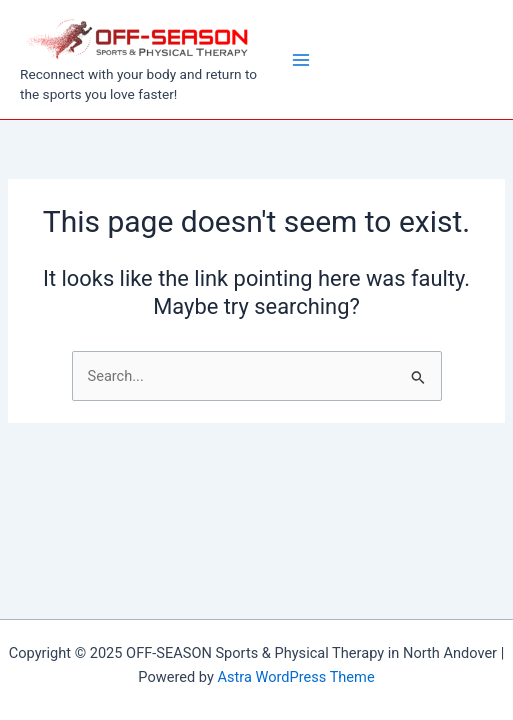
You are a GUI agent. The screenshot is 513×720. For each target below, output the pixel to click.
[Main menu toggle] (301, 60)
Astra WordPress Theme (295, 677)
